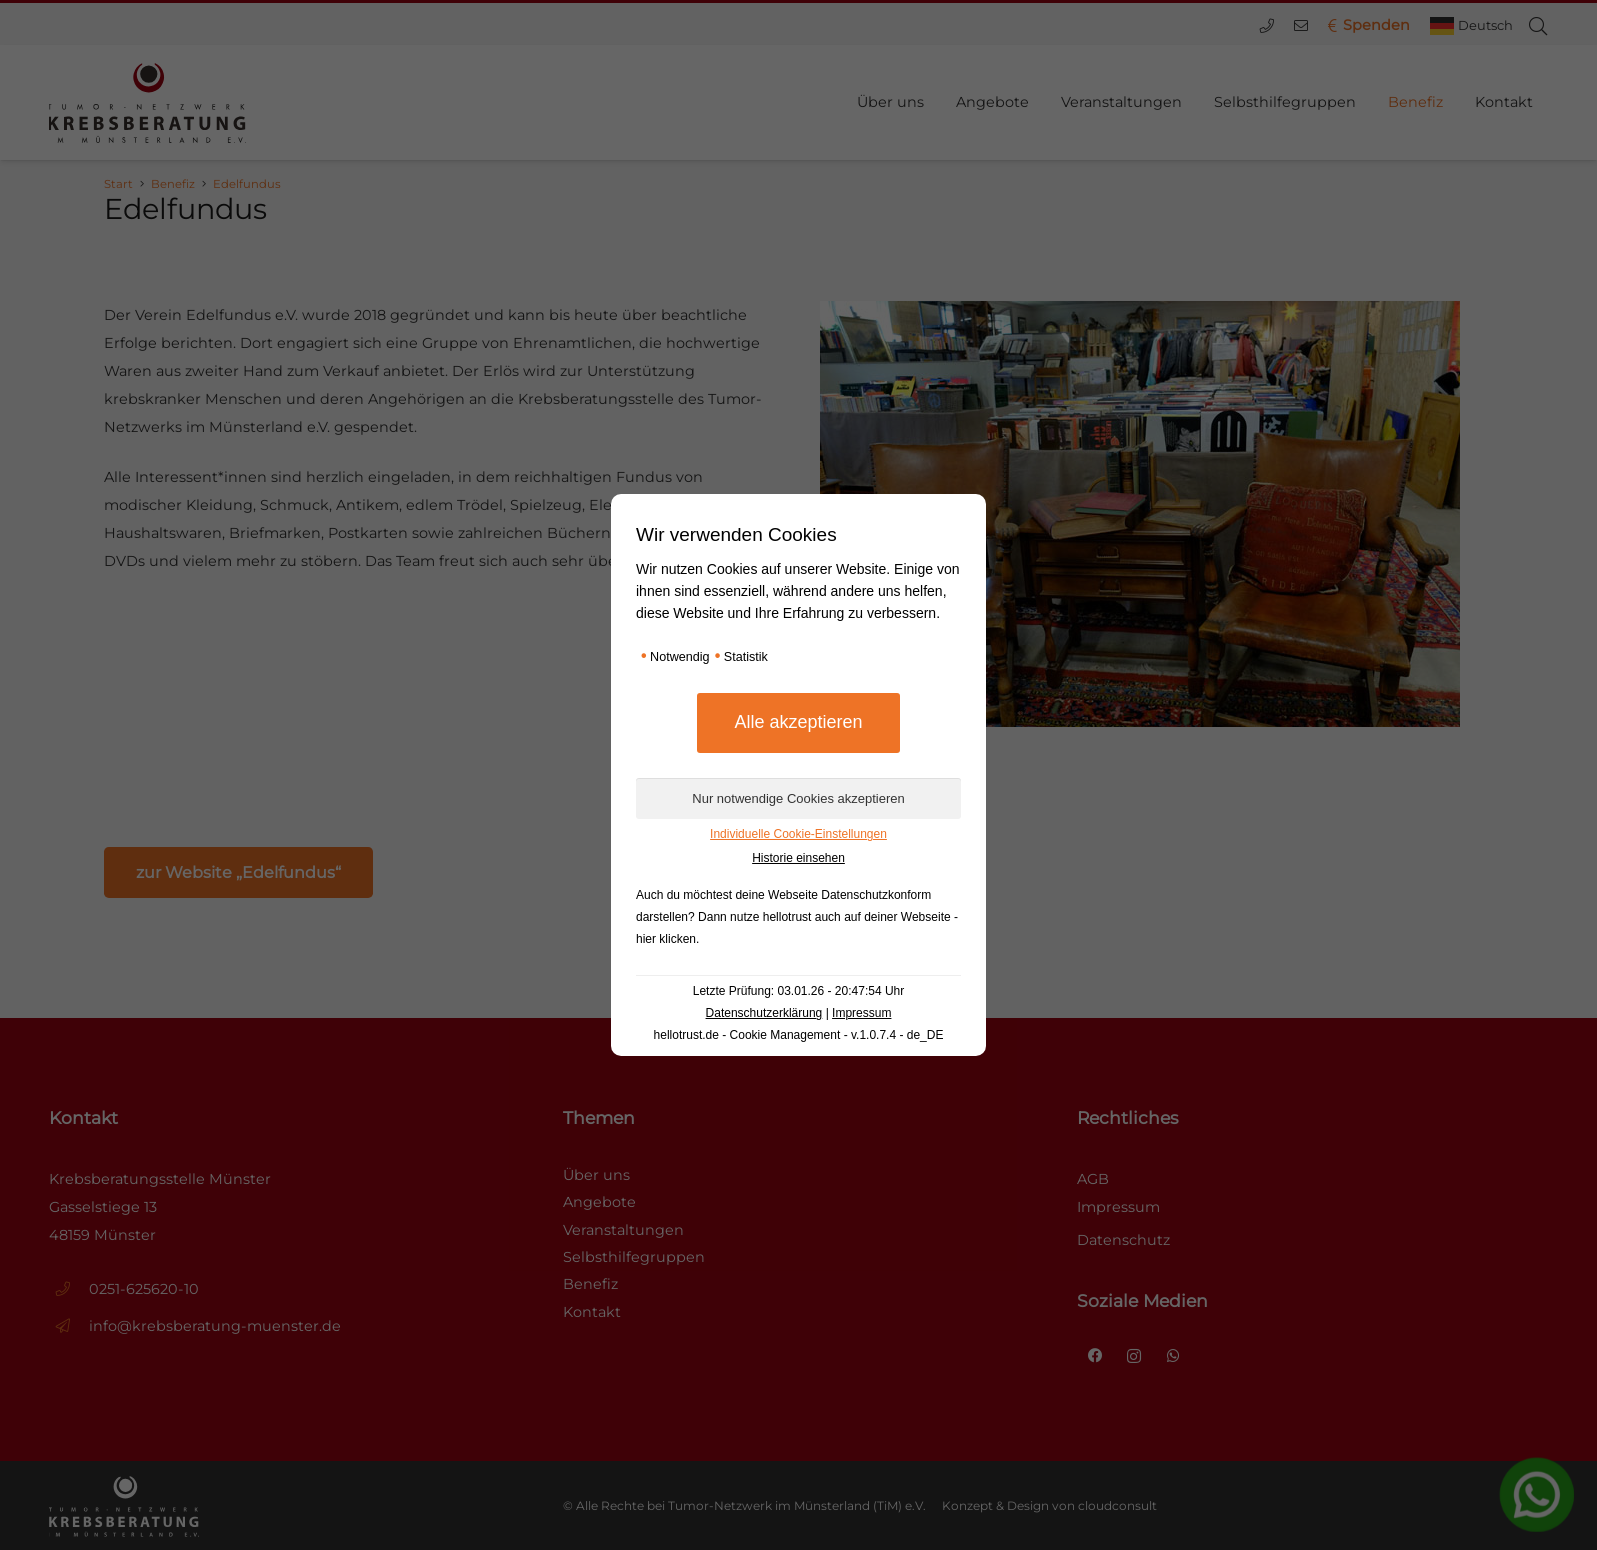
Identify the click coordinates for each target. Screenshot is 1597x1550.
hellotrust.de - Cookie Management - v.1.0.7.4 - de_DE (799, 1035)
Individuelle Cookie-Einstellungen (798, 834)
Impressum (861, 1013)
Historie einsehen (798, 858)
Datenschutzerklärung (764, 1013)
